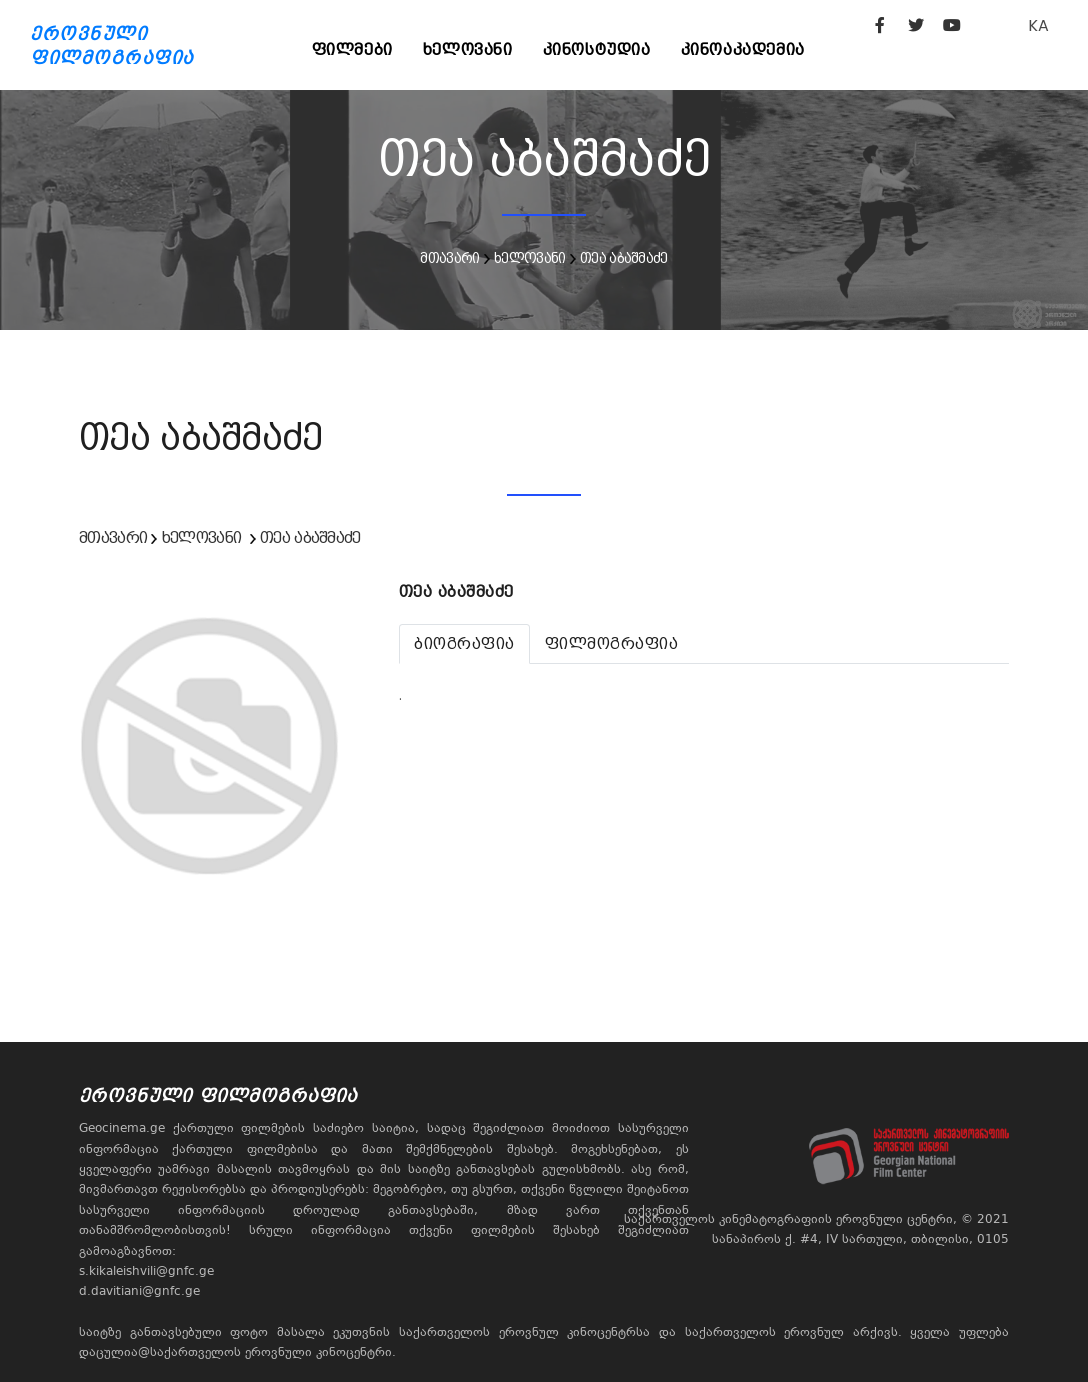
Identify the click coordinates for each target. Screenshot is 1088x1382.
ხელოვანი (468, 49)
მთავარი (449, 258)
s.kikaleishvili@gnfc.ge (146, 1271)
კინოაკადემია (743, 49)
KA (1038, 25)
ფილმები (352, 49)
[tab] (464, 644)
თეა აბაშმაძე (624, 258)
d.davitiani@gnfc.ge (139, 1291)
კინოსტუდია (597, 49)
